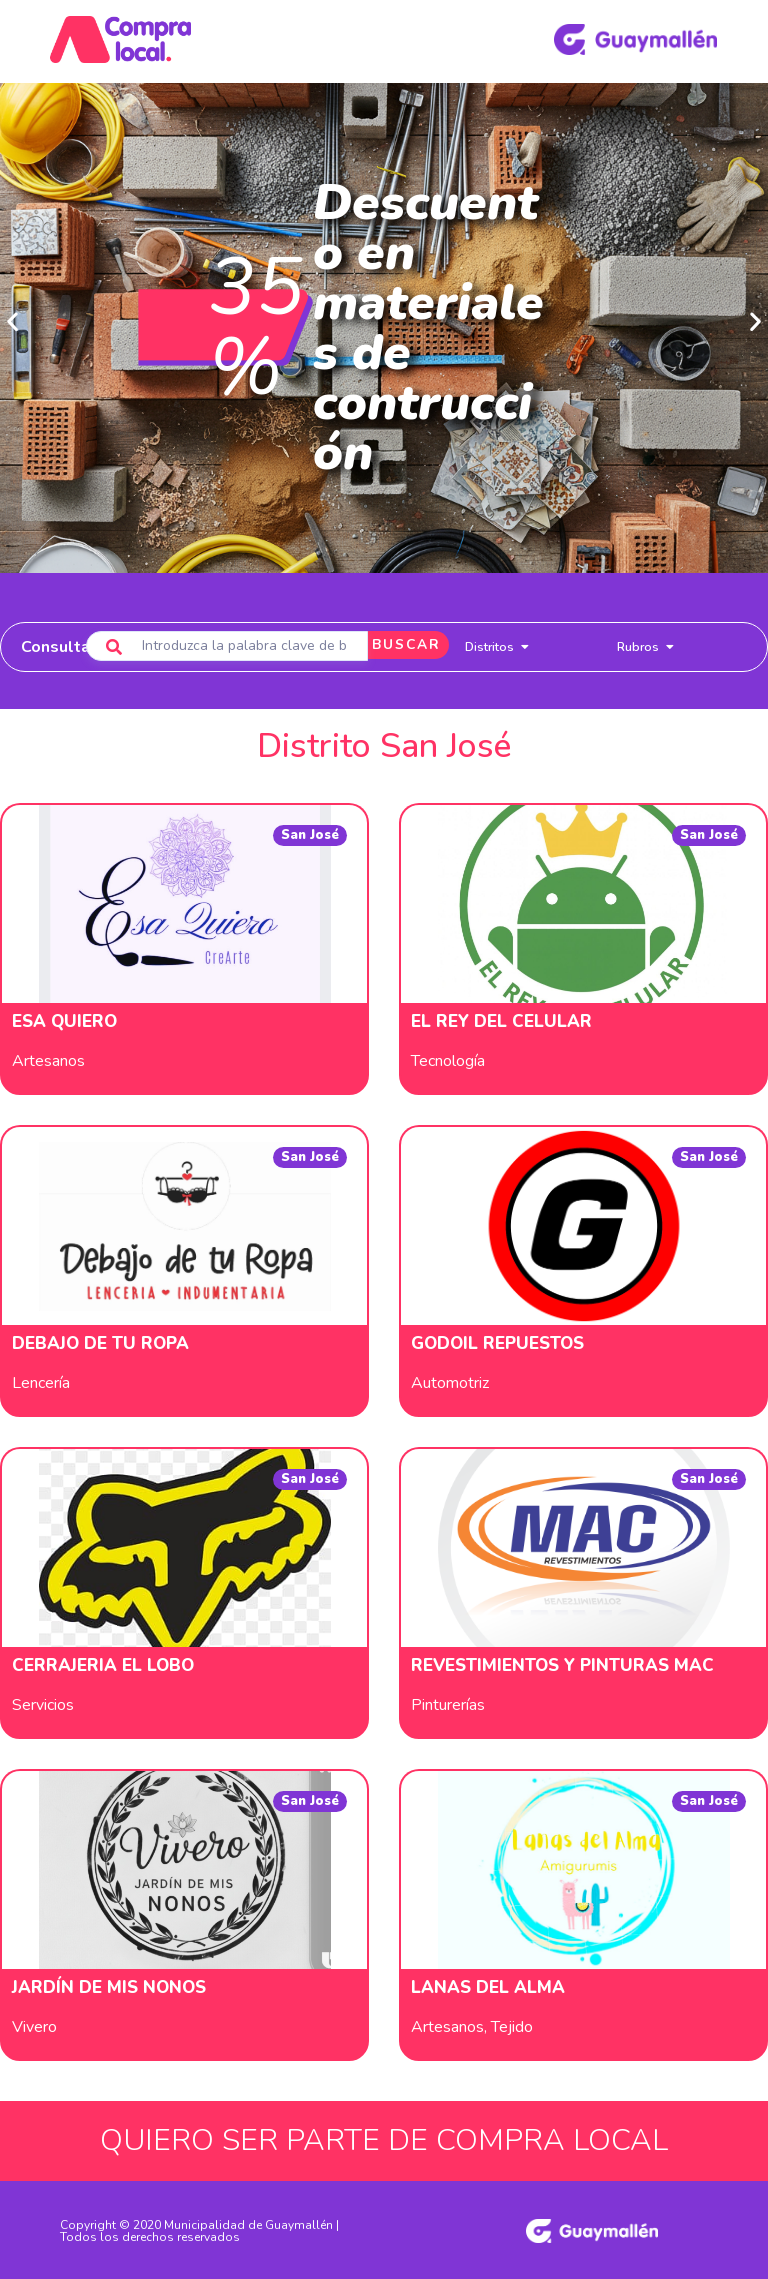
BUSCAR (394, 644)
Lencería (41, 1381)
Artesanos (48, 1059)
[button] (12, 319)
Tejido (512, 2025)
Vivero (34, 2025)
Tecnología (448, 1059)
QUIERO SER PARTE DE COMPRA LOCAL (384, 2138)
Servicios (43, 1703)
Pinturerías (448, 1703)
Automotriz (450, 1381)
